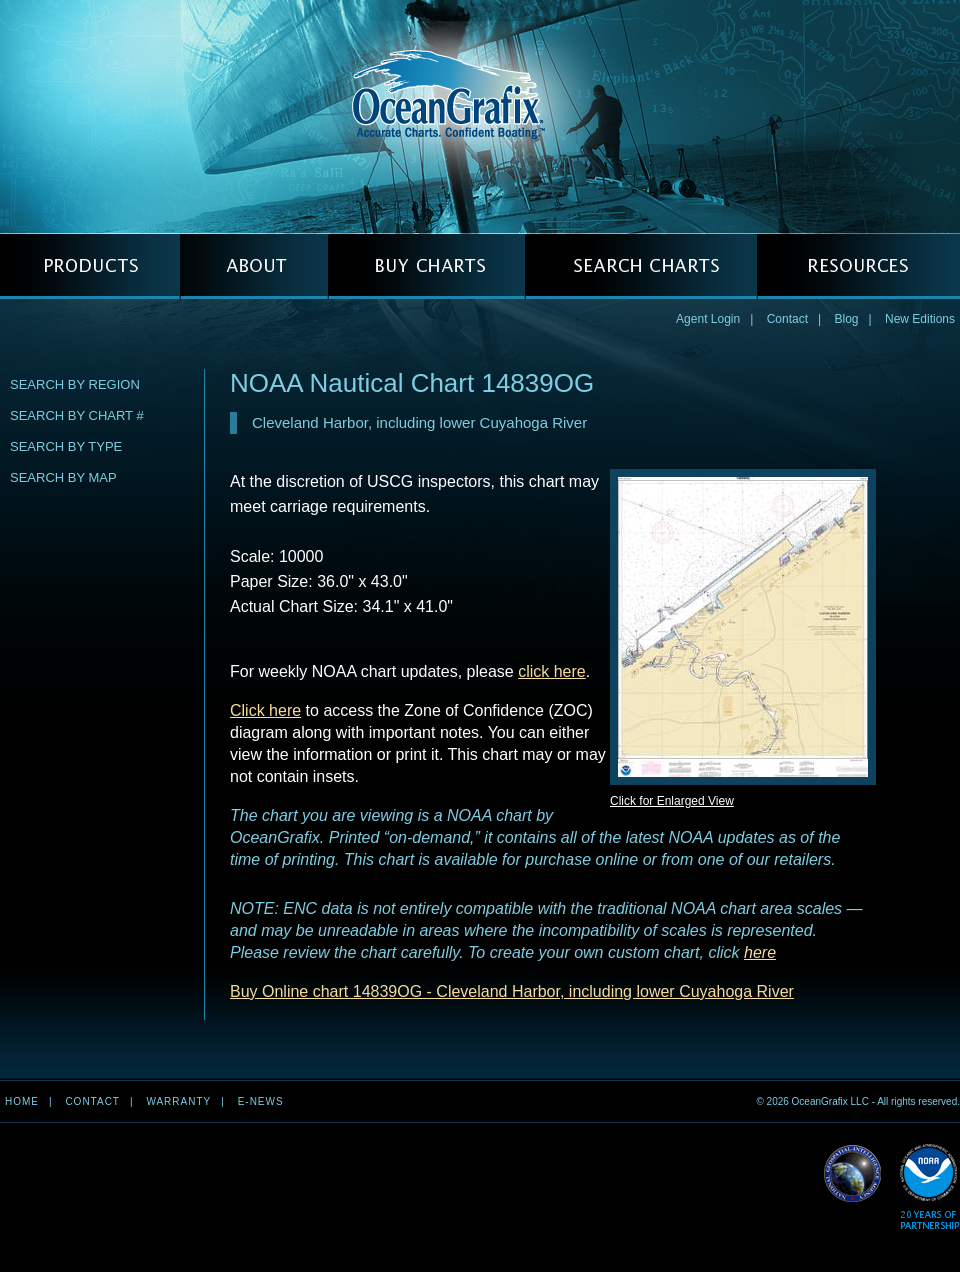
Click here (265, 710)
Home (22, 1101)
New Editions (920, 319)
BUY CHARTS (426, 266)
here (760, 952)
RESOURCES (858, 266)
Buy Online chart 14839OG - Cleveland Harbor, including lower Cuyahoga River (512, 991)
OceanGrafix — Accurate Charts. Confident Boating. (480, 116)
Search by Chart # (77, 415)
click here (552, 671)
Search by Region (75, 384)
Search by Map (63, 477)
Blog (846, 319)
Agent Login (708, 319)
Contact (787, 319)
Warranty (178, 1101)
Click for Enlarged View (672, 801)
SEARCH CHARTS (641, 266)
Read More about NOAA (929, 1187)
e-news (261, 1101)
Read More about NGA (853, 1174)
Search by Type (66, 446)
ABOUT (254, 266)
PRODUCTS (90, 266)
